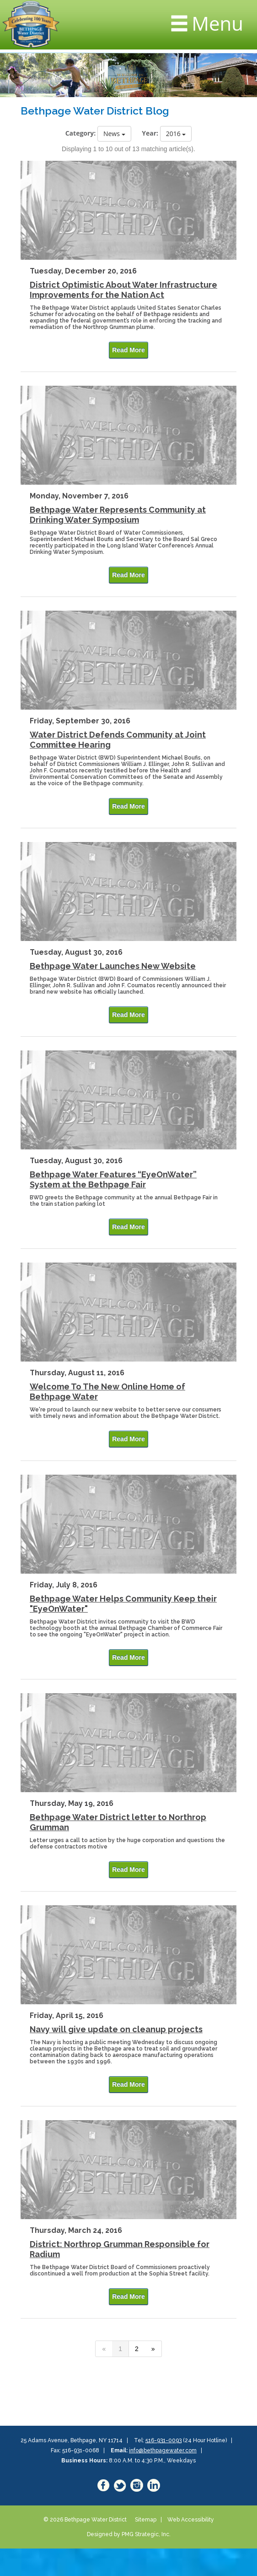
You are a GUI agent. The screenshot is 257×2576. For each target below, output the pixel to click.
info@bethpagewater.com (163, 2450)
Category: (80, 133)
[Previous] (103, 2349)
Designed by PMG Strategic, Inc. (129, 2534)
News (114, 133)
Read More (128, 350)
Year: (150, 133)
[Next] (153, 2349)
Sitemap (145, 2519)
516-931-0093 (163, 2440)
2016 (176, 133)
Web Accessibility (190, 2519)
